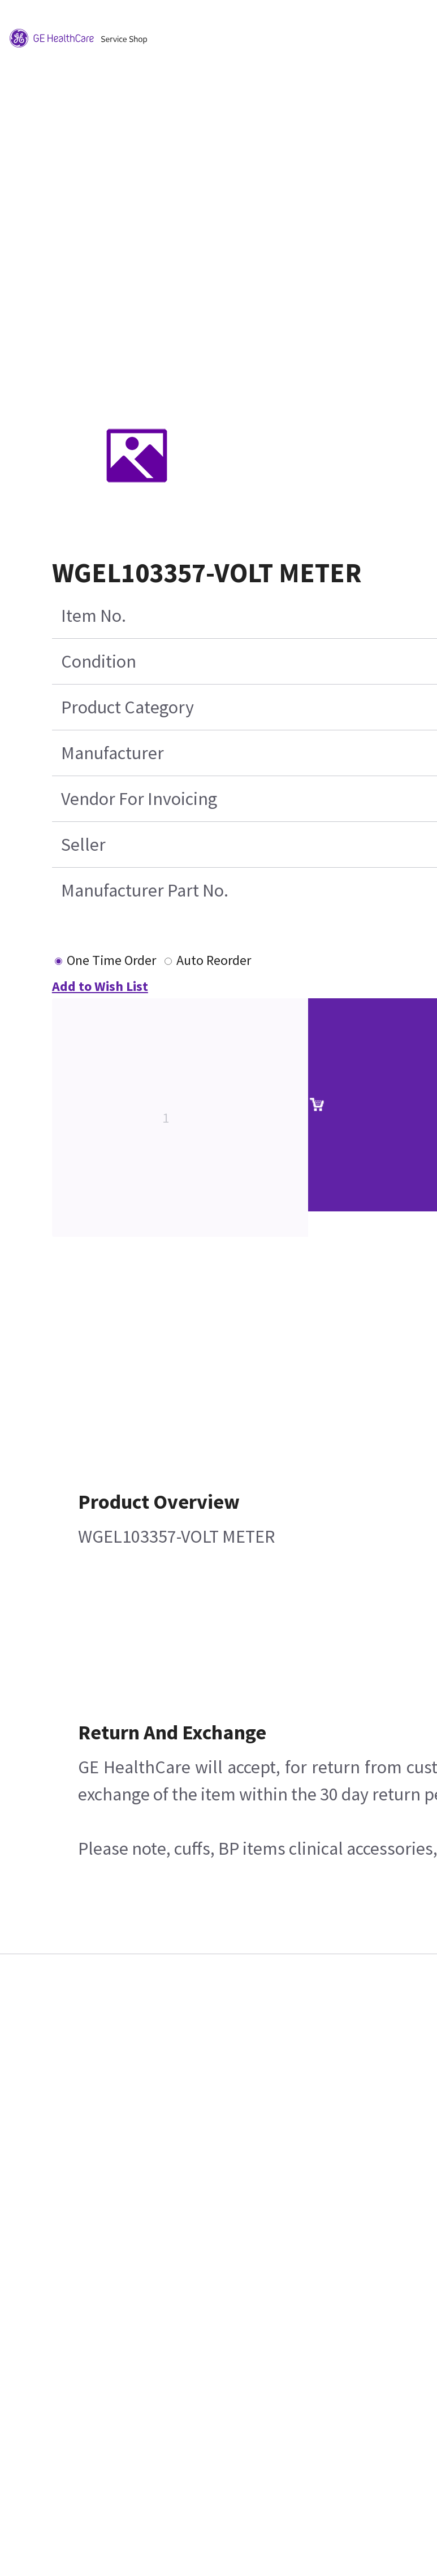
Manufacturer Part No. (144, 890)
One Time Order (111, 960)
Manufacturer (112, 753)
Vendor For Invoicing (139, 798)
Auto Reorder (213, 960)
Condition (98, 661)
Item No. (93, 615)
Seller (83, 844)
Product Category (127, 707)
